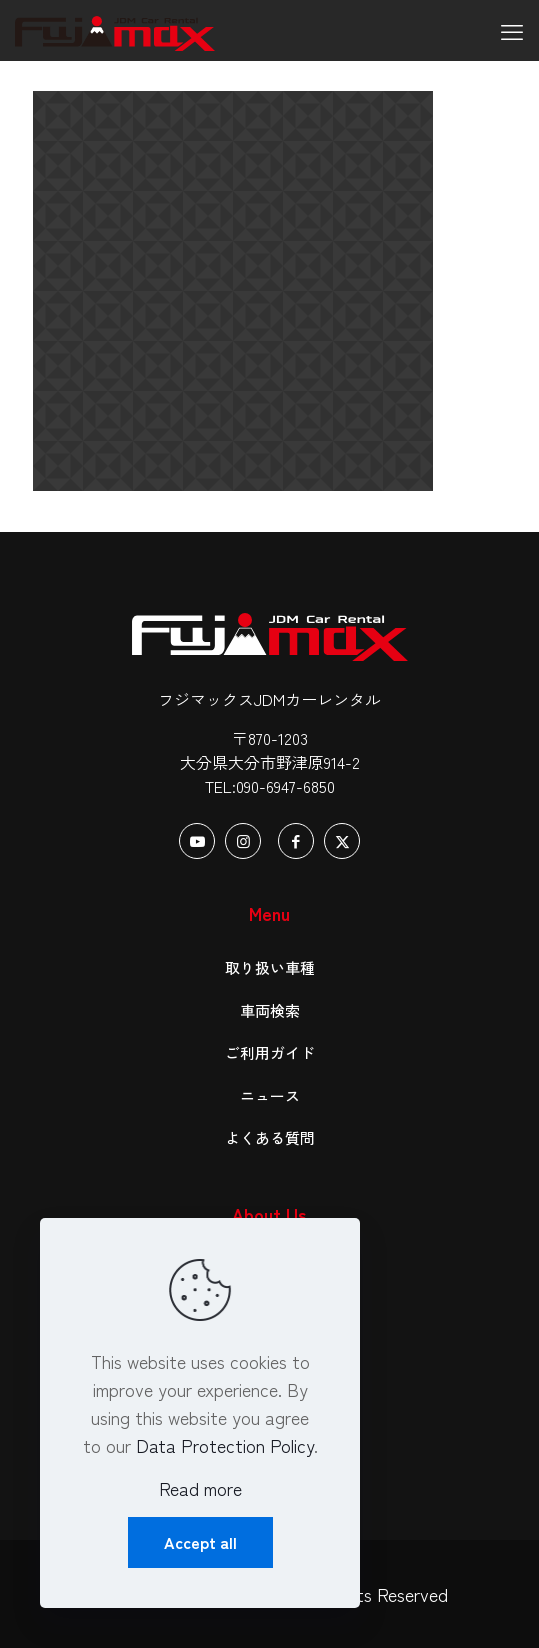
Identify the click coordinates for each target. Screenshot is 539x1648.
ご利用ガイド (270, 1052)
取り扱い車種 (270, 967)
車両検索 (270, 1010)
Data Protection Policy (225, 1445)
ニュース (270, 1095)
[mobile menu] (512, 30)
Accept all (200, 1542)
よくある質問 (270, 1137)
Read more (200, 1488)
